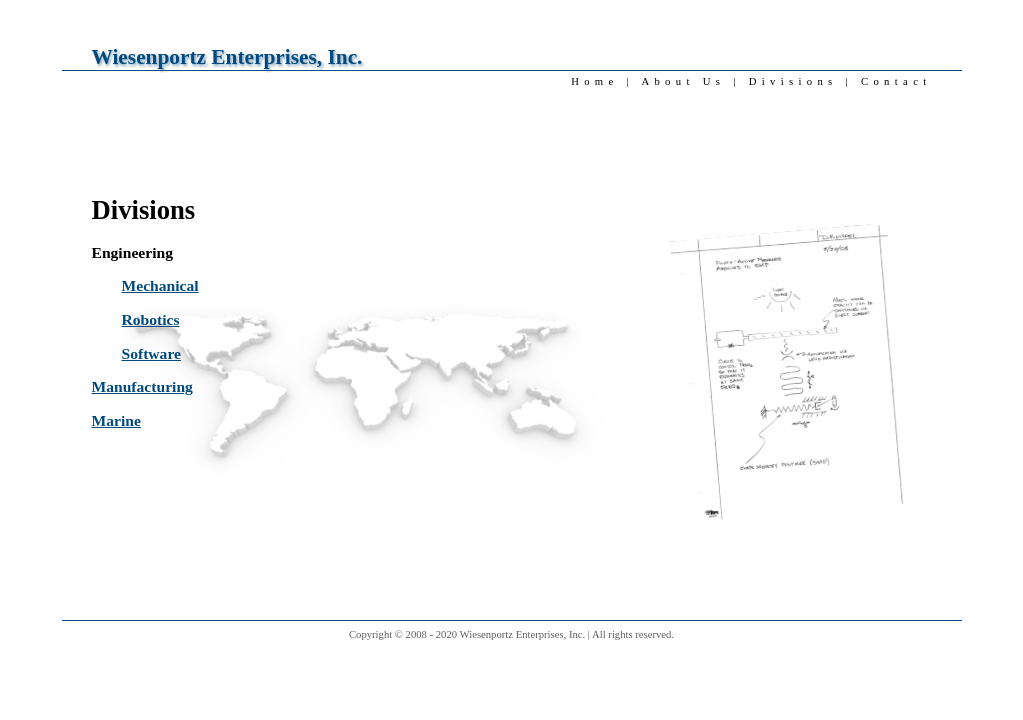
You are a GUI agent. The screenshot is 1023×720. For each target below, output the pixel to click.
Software (151, 353)
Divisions (793, 81)
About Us (683, 81)
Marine (116, 420)
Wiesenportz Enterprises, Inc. (227, 57)
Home (594, 81)
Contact (896, 81)
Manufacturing (142, 386)
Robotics (151, 319)
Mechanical (160, 285)
